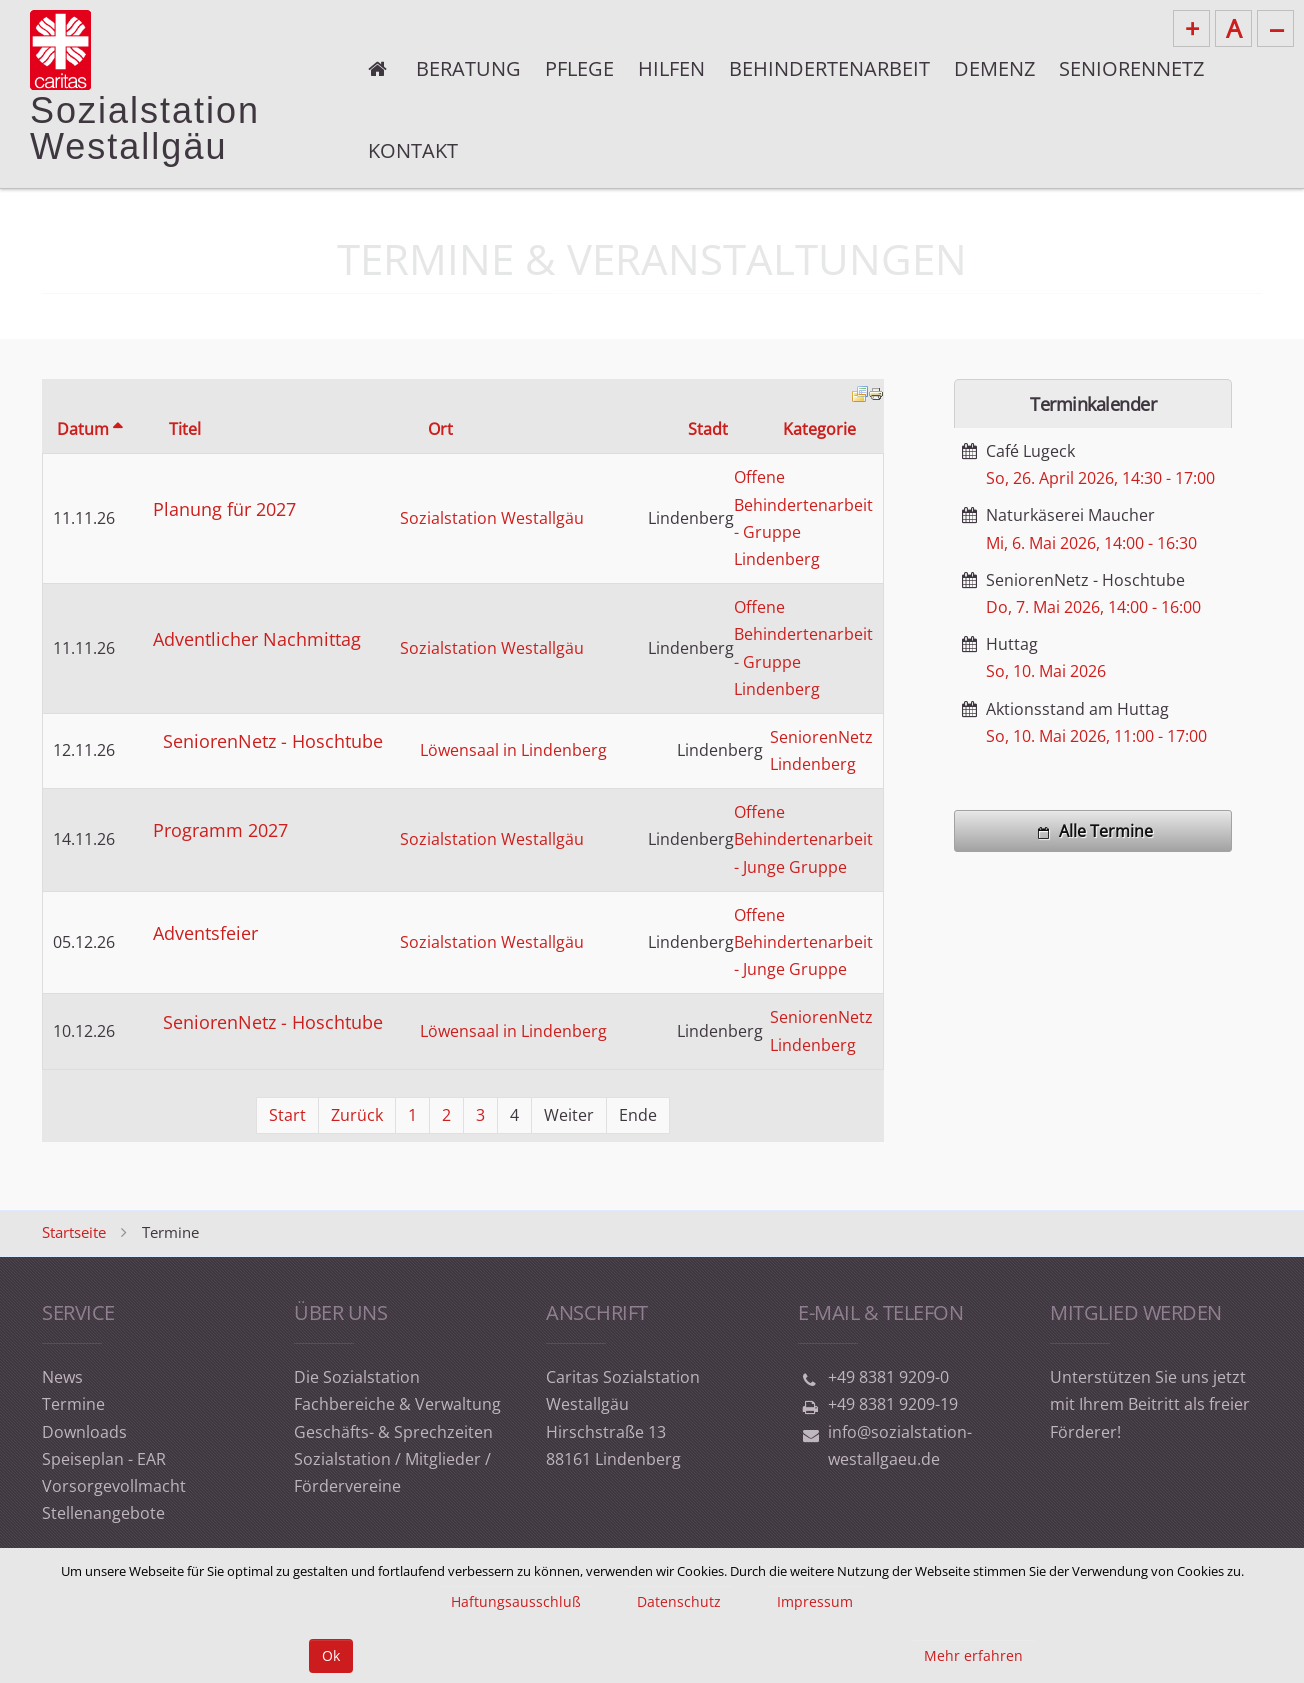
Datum (89, 429)
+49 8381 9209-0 (888, 1377)
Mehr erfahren (973, 1655)
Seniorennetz (1131, 68)
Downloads (84, 1432)
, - (1100, 478)
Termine (73, 1404)
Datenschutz (679, 1601)
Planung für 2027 (224, 509)
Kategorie (819, 429)
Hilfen (671, 68)
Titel (185, 429)
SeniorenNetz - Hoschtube (273, 741)
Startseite (74, 1232)
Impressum (815, 1601)
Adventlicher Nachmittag (257, 639)
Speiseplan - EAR (104, 1459)
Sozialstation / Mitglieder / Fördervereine (392, 1472)
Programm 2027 (220, 830)
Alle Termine (1093, 831)
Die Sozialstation (357, 1377)
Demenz (994, 68)
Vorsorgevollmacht (114, 1486)
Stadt (708, 429)
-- (1276, 28)
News (62, 1377)
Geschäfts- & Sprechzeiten (393, 1432)
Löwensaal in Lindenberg (513, 750)
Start (287, 1115)
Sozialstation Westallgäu (492, 518)
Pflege (579, 68)
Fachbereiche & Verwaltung (397, 1404)
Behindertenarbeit (829, 68)
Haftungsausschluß (516, 1601)
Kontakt (413, 150)
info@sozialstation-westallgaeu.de (900, 1445)
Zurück (357, 1115)
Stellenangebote (103, 1513)
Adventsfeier (205, 933)
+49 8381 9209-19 (893, 1404)
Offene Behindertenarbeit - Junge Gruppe (803, 839)
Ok (331, 1655)
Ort (440, 429)
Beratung (468, 68)
